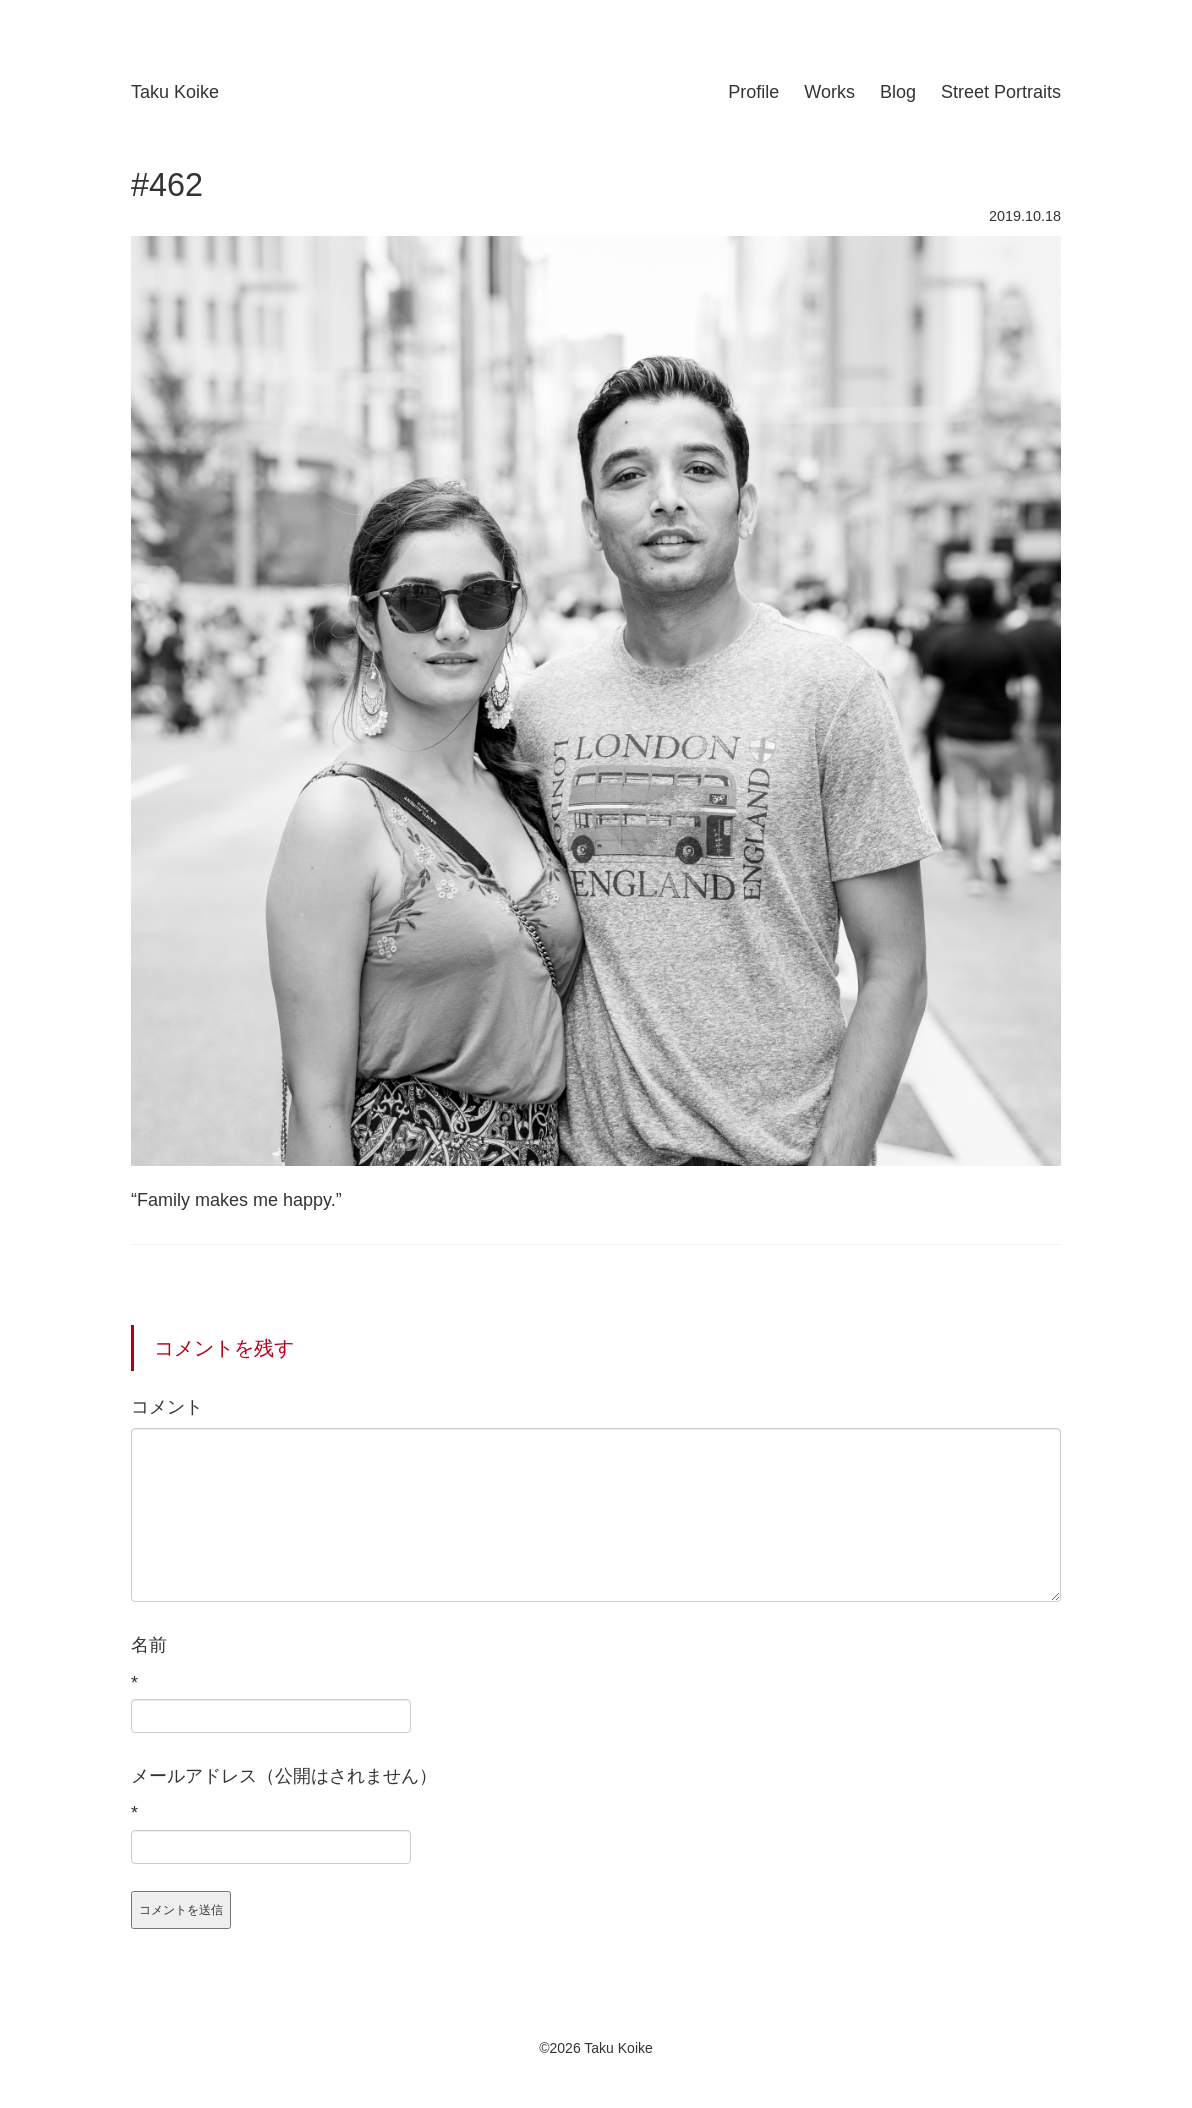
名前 (149, 1645)
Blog (898, 92)
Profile (753, 92)
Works (829, 92)
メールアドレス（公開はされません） (284, 1776)
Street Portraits (1001, 92)
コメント (167, 1407)
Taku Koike (175, 92)
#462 (167, 185)
